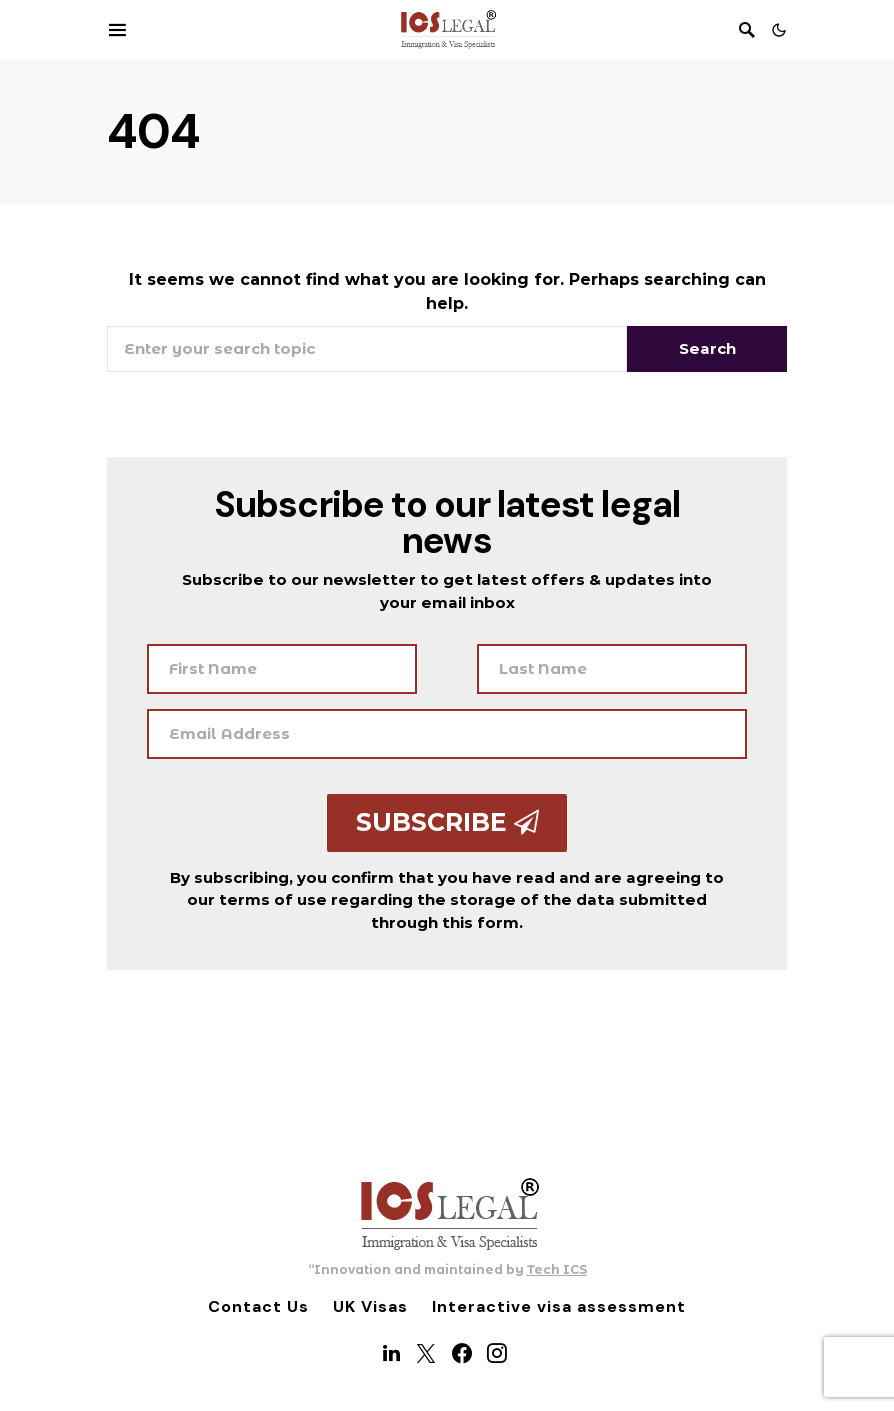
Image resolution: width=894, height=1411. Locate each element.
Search (707, 348)
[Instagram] (497, 1353)
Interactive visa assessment (559, 1306)
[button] (779, 30)
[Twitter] (426, 1353)
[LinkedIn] (391, 1353)
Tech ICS (557, 1269)
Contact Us (258, 1306)
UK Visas (370, 1306)
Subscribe (447, 822)
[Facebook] (462, 1353)
